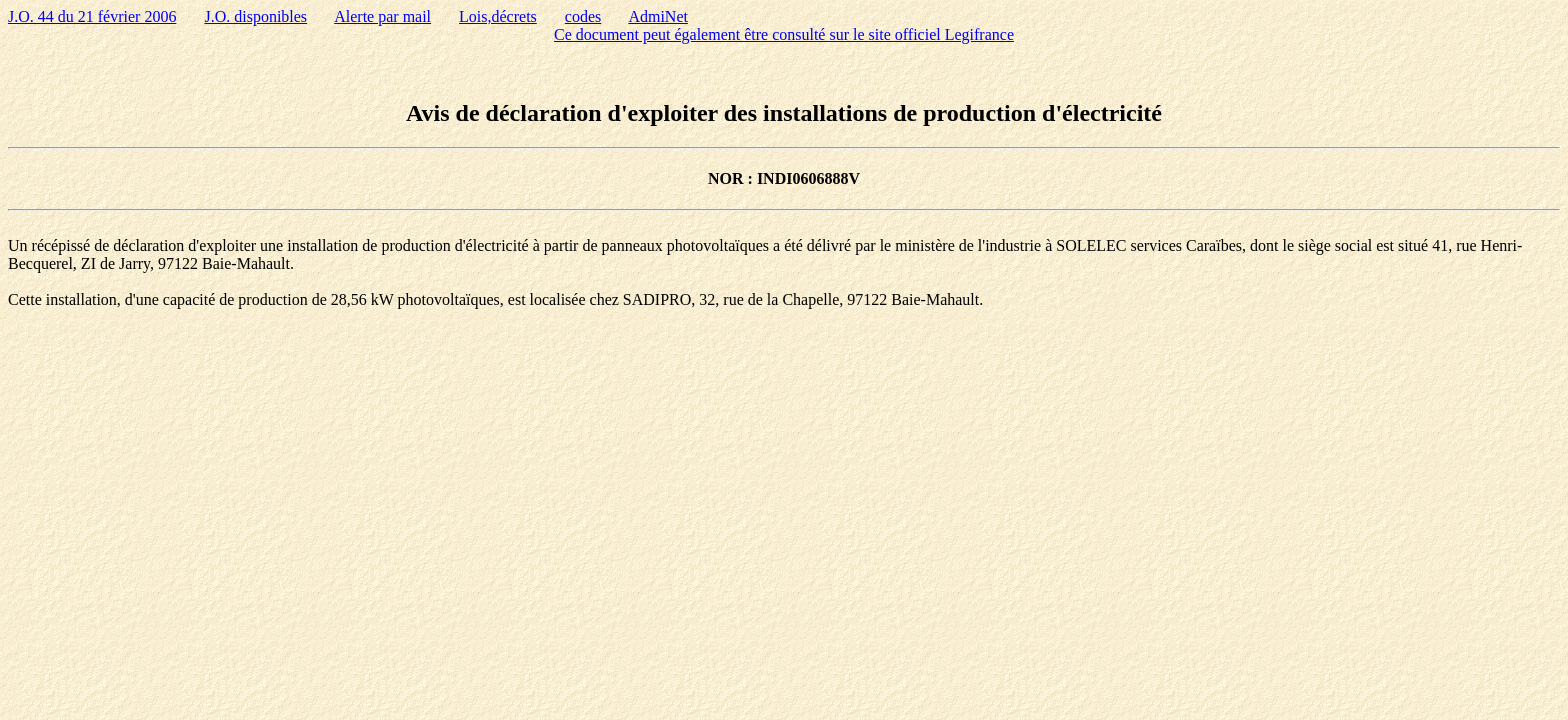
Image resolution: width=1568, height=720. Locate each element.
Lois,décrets (498, 16)
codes (583, 16)
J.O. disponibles (255, 16)
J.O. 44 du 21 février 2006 (92, 16)
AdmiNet (658, 16)
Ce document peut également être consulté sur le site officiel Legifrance (784, 34)
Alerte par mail (382, 16)
